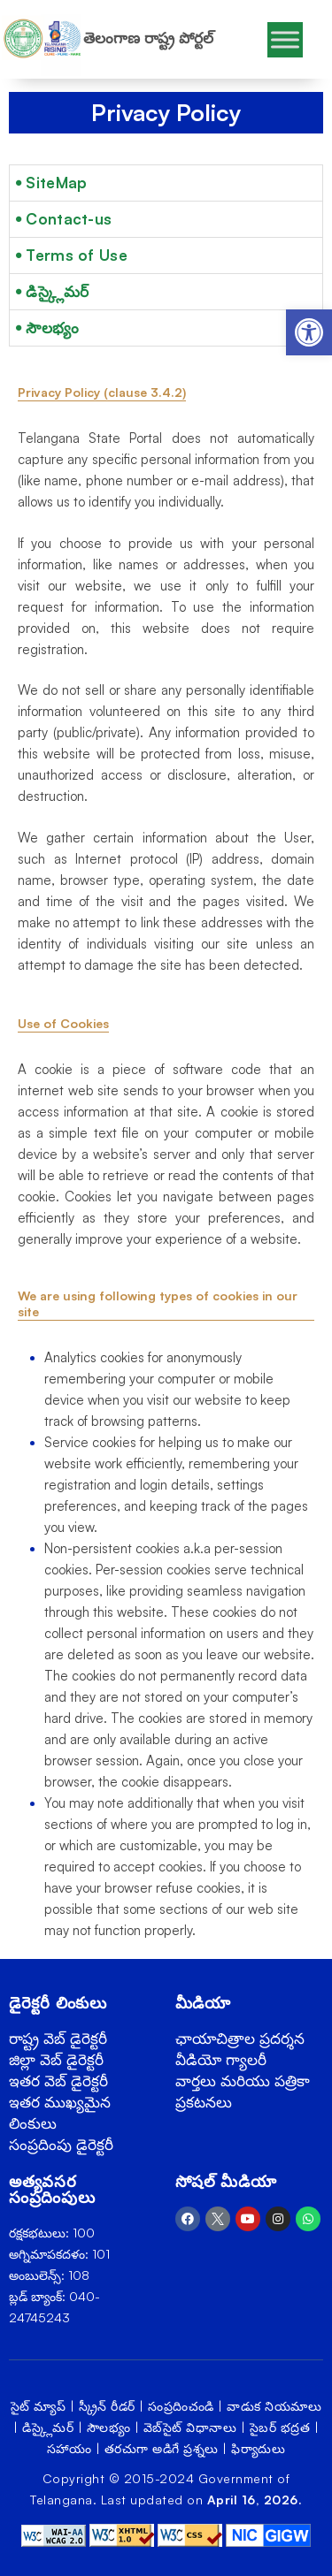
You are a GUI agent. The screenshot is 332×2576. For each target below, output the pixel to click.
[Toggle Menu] (285, 39)
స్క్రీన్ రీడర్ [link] (107, 2405)
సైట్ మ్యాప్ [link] (38, 2405)
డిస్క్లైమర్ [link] (57, 291)
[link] (309, 332)
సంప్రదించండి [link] (181, 2405)
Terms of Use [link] (76, 255)
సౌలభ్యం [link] (52, 327)
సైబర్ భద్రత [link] (280, 2427)
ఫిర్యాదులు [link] (258, 2448)
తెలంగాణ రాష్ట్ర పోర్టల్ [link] (148, 37)
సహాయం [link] (69, 2448)
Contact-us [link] (69, 219)
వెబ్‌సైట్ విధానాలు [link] (190, 2427)
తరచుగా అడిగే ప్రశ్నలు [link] (161, 2448)
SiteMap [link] (56, 182)
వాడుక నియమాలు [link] (274, 2405)
